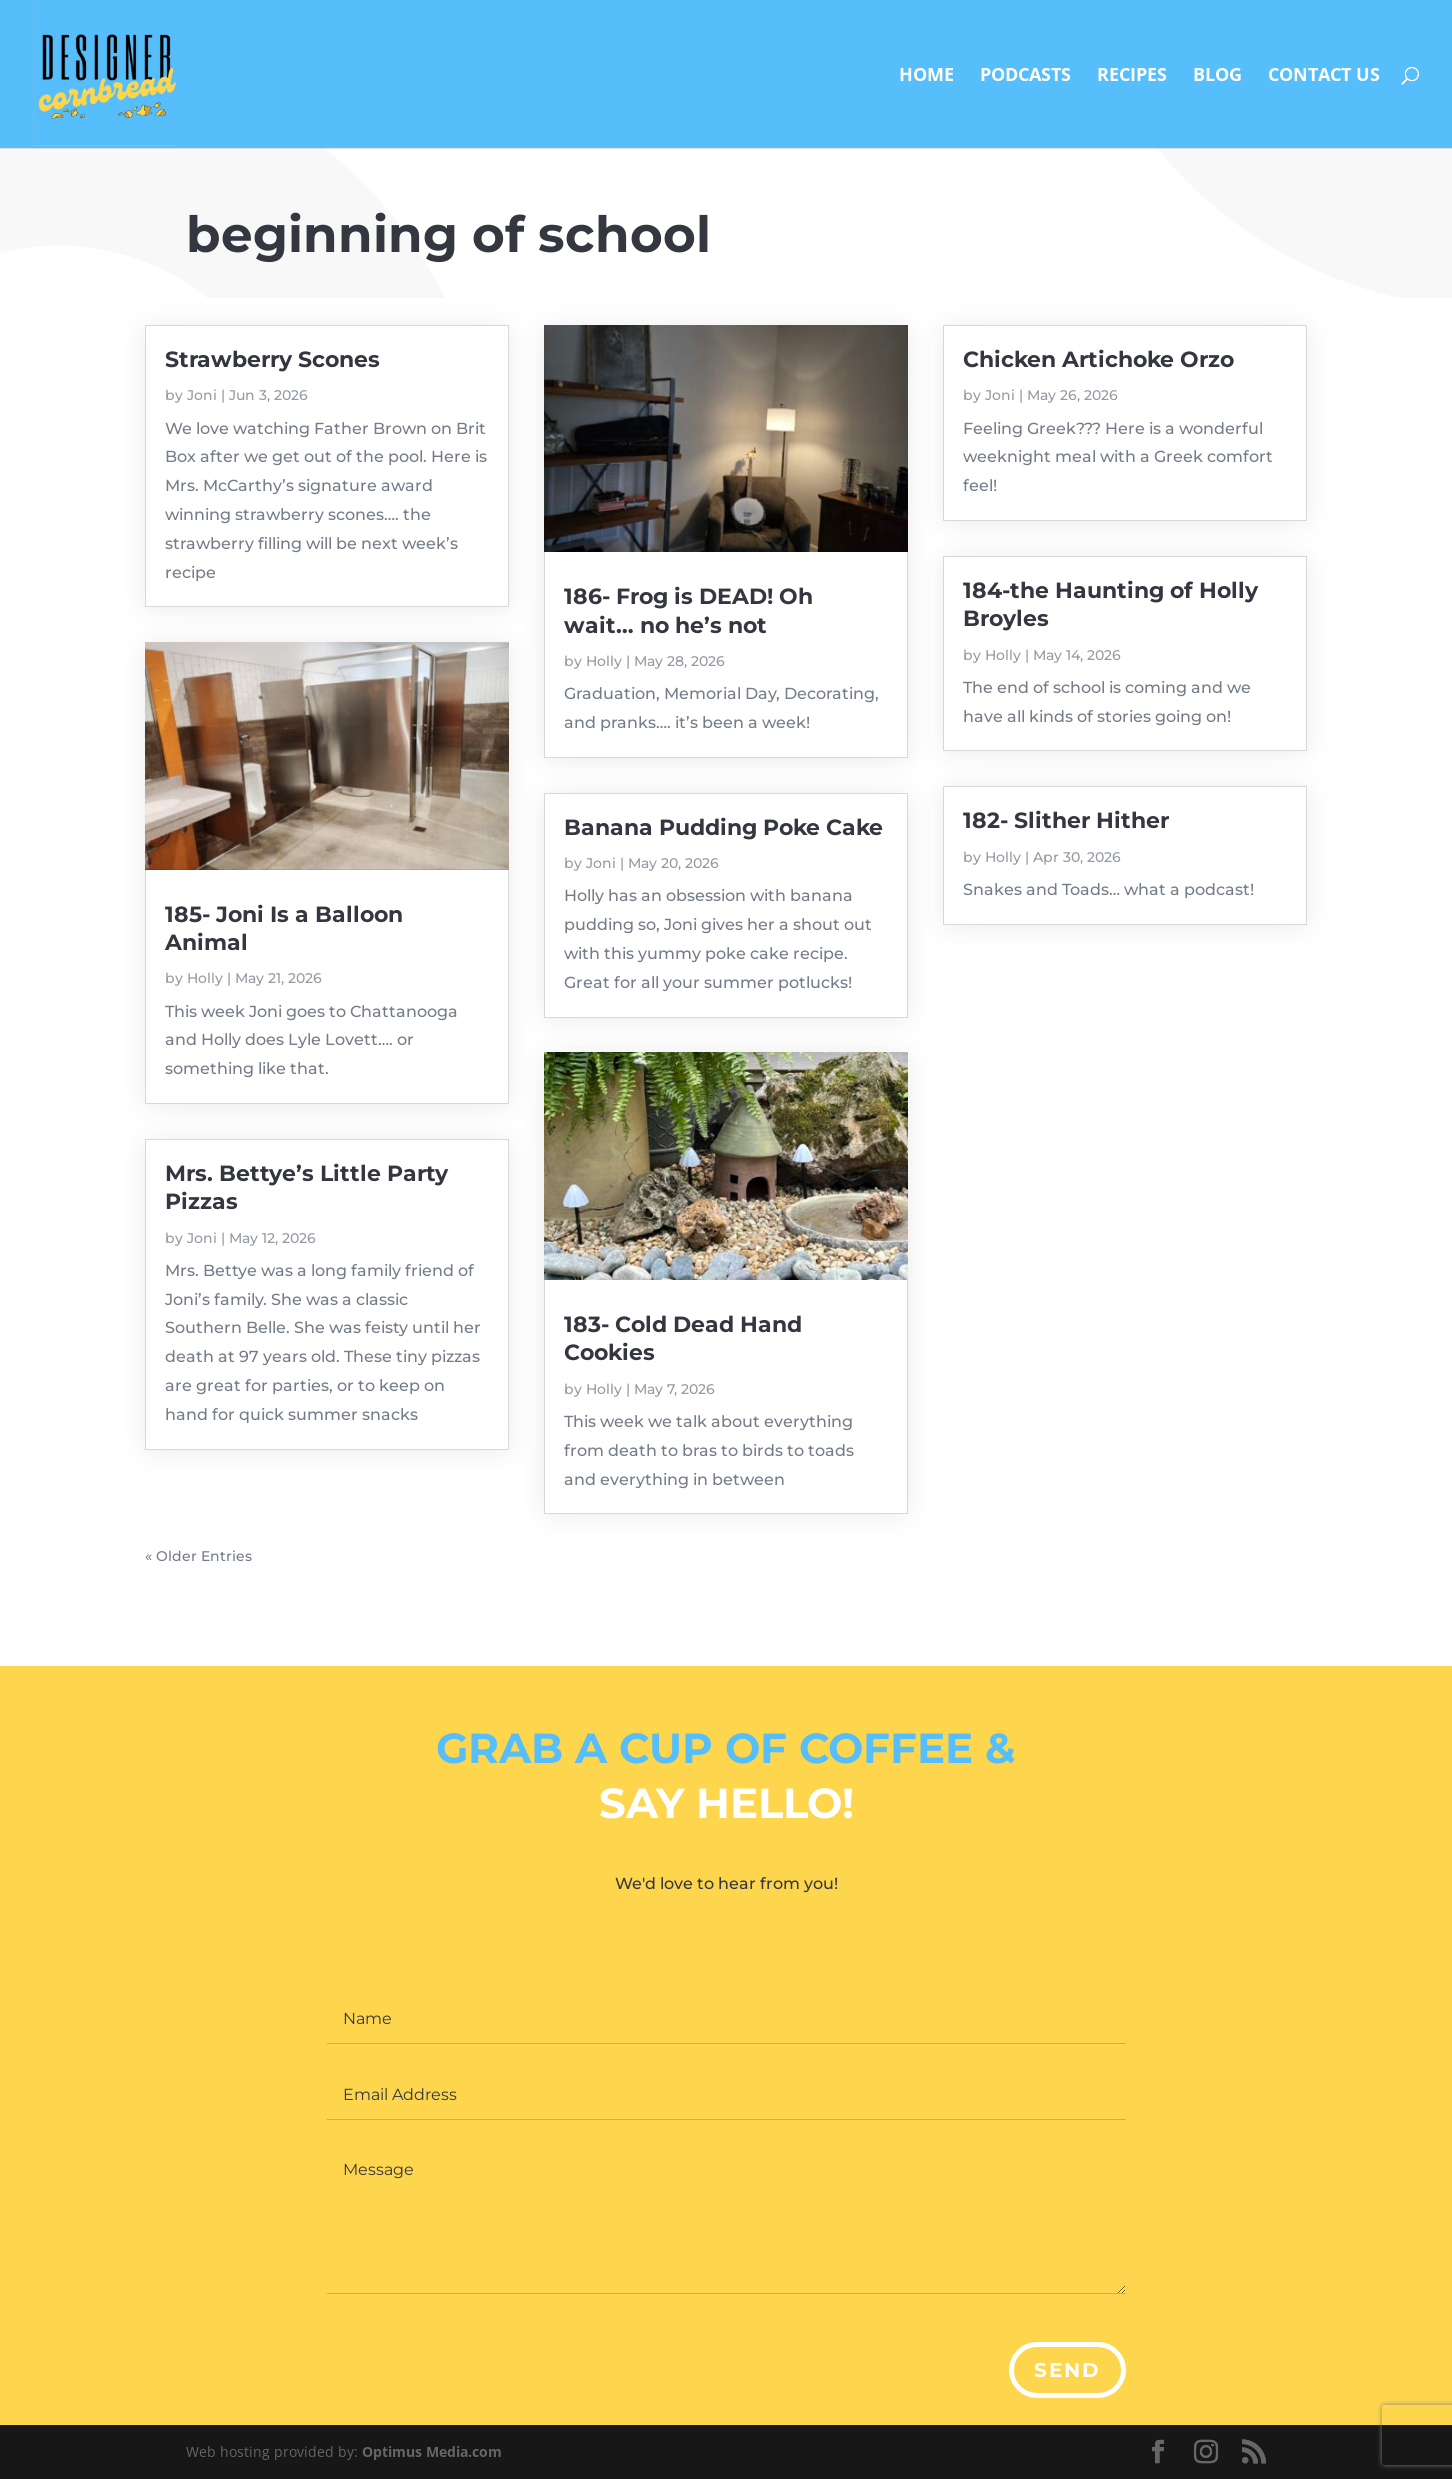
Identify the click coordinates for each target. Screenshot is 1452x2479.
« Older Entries (198, 1556)
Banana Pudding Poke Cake (723, 827)
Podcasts (1025, 76)
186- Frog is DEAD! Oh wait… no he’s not (688, 610)
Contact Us (1324, 76)
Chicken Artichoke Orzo (1098, 359)
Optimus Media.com (432, 2451)
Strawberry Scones (272, 359)
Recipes (1132, 76)
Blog (1217, 76)
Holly (205, 978)
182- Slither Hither (1066, 820)
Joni (202, 395)
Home (926, 76)
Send (1067, 2370)
